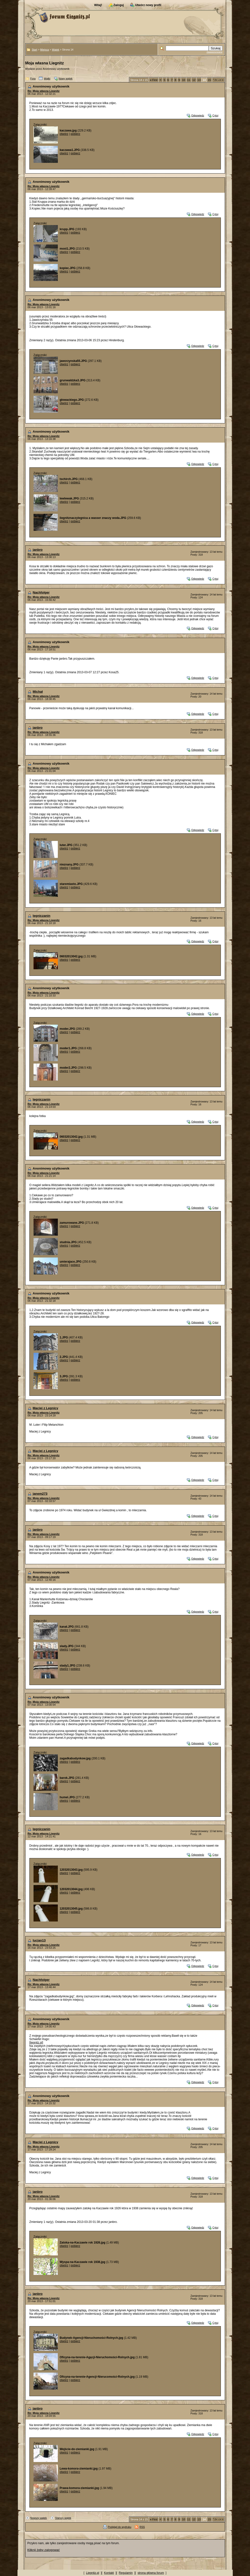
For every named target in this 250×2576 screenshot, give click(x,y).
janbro (38, 549)
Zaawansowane (214, 52)
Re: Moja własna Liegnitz (44, 90)
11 (188, 80)
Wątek (55, 49)
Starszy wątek (63, 2517)
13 (199, 80)
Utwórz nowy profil (148, 5)
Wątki (47, 78)
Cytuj (215, 115)
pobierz (75, 134)
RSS (142, 2526)
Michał (38, 691)
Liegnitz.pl (92, 2573)
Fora (33, 78)
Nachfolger (41, 592)
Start (34, 49)
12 (193, 80)
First (153, 80)
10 (183, 80)
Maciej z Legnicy (45, 1408)
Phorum (131, 2565)
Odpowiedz (197, 115)
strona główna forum (151, 2573)
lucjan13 (39, 1940)
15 (209, 80)
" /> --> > (218, 80)
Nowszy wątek (38, 2517)
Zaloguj (118, 5)
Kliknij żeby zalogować (43, 2550)
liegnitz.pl (36, 2042)
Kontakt (109, 2573)
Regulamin (126, 2573)
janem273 (40, 1493)
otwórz (64, 134)
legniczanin (42, 915)
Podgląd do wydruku (119, 2526)
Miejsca (44, 49)
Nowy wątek (65, 78)
